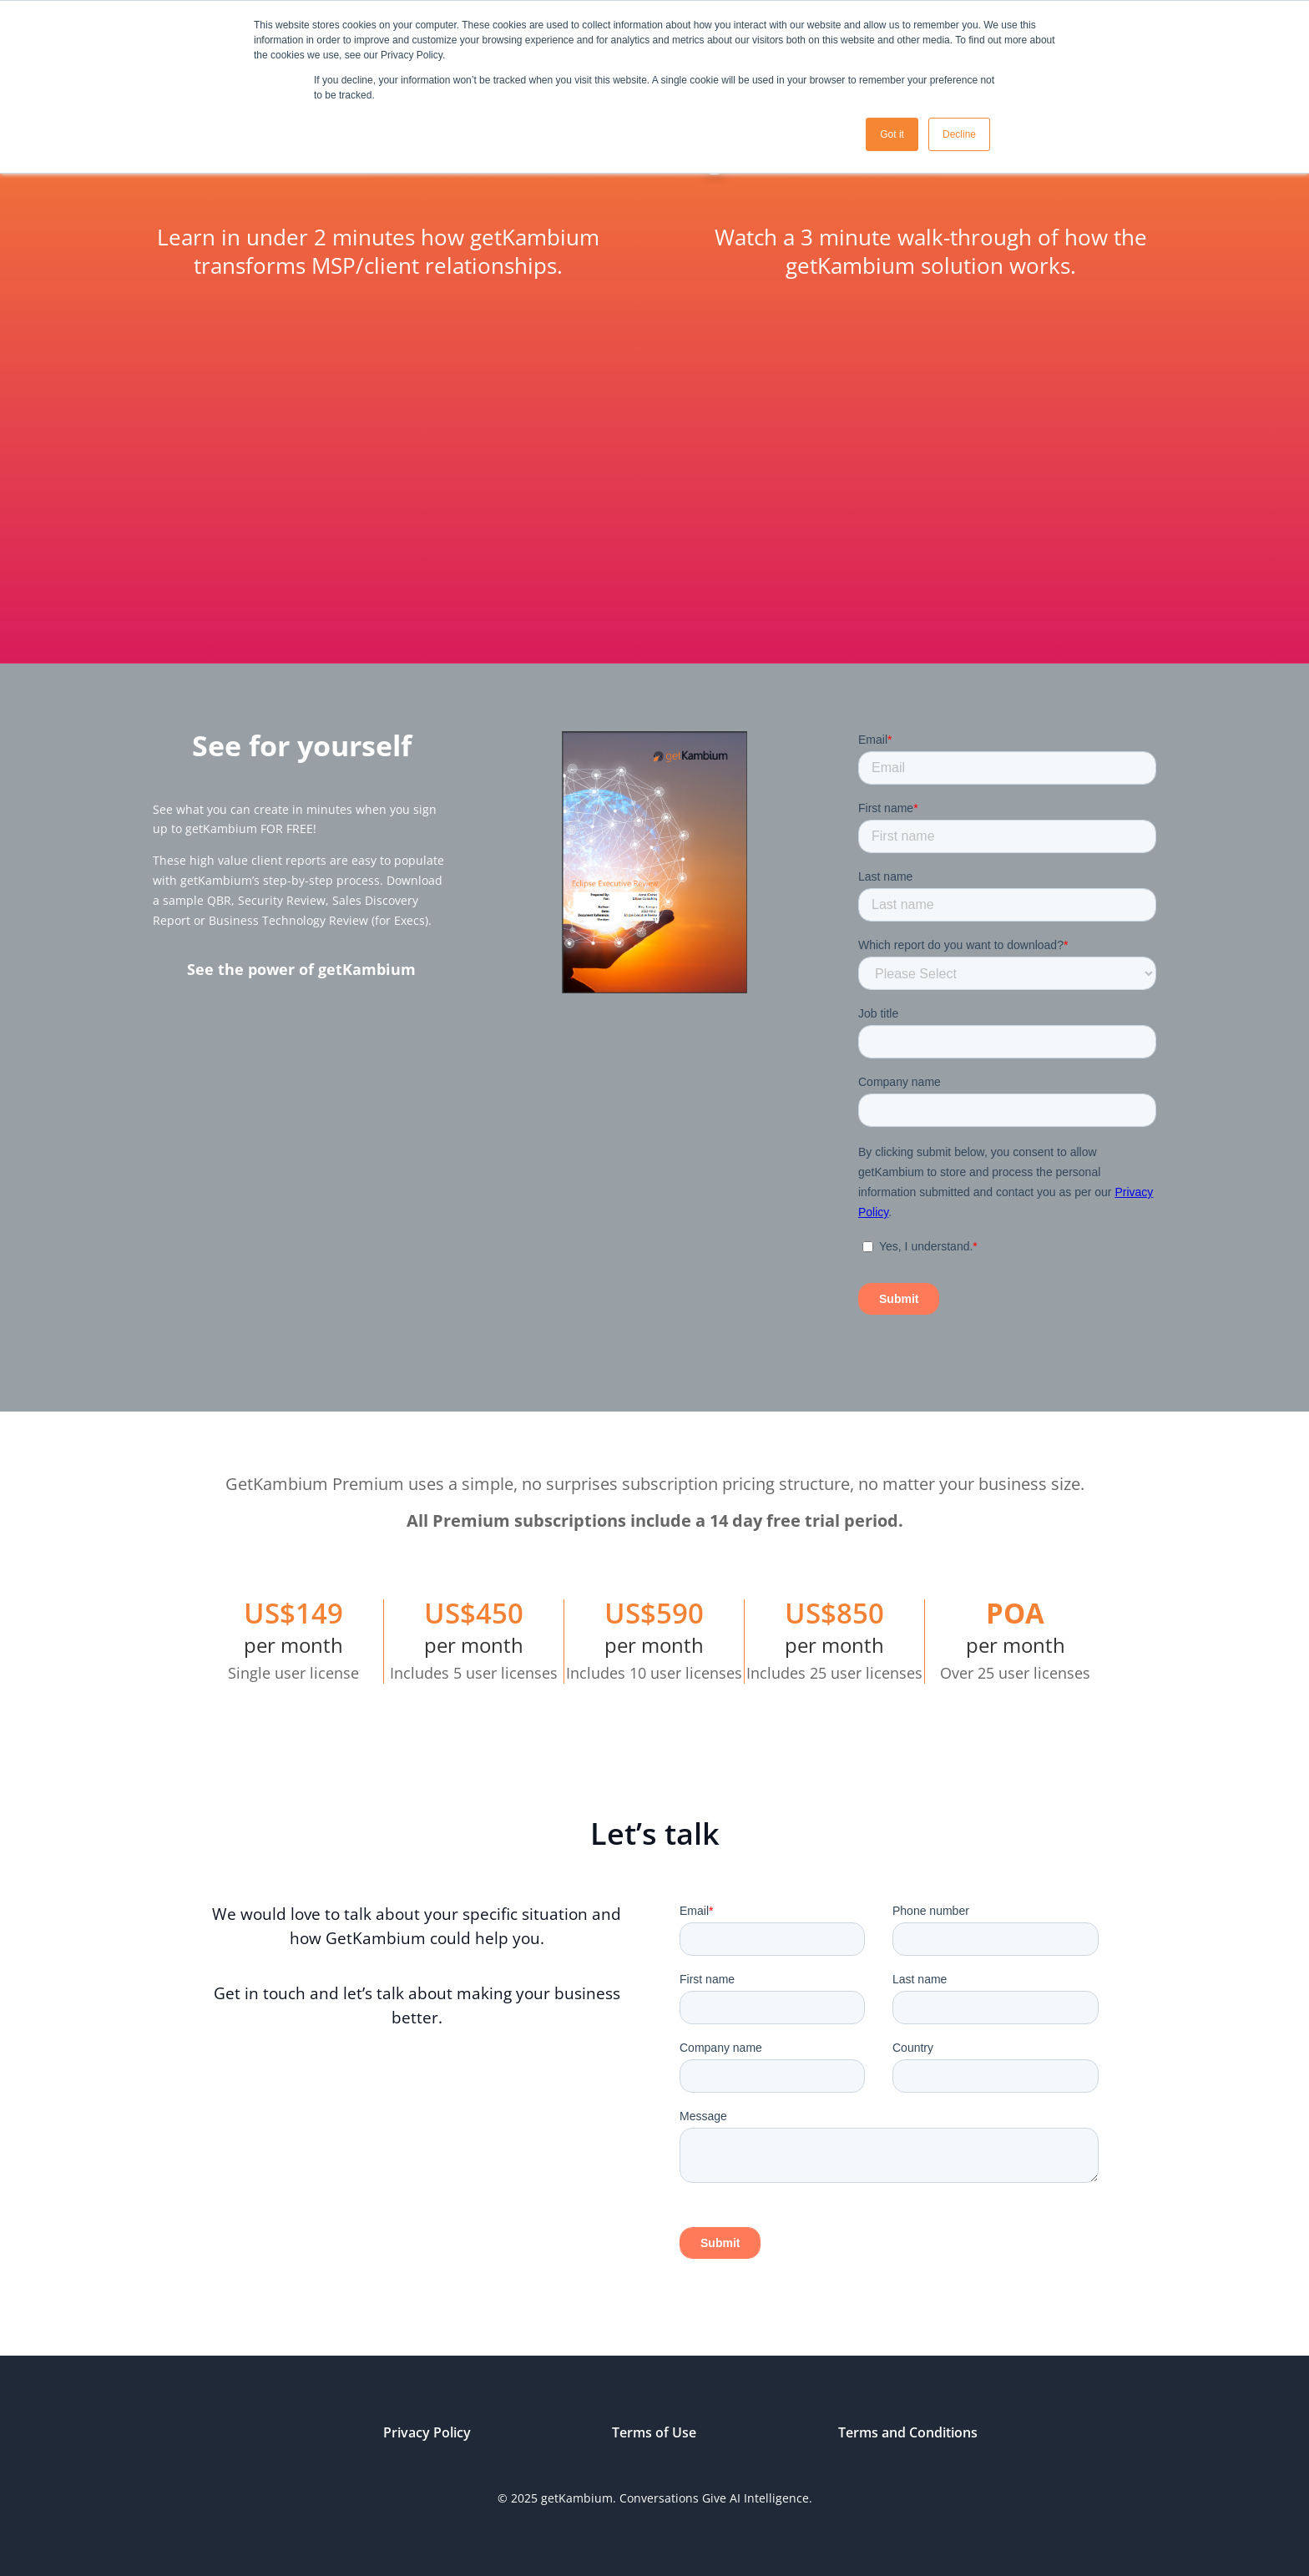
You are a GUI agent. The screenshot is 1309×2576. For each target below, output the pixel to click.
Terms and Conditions (908, 2432)
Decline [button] (959, 134)
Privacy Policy (427, 2432)
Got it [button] (892, 134)
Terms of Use (654, 2432)
